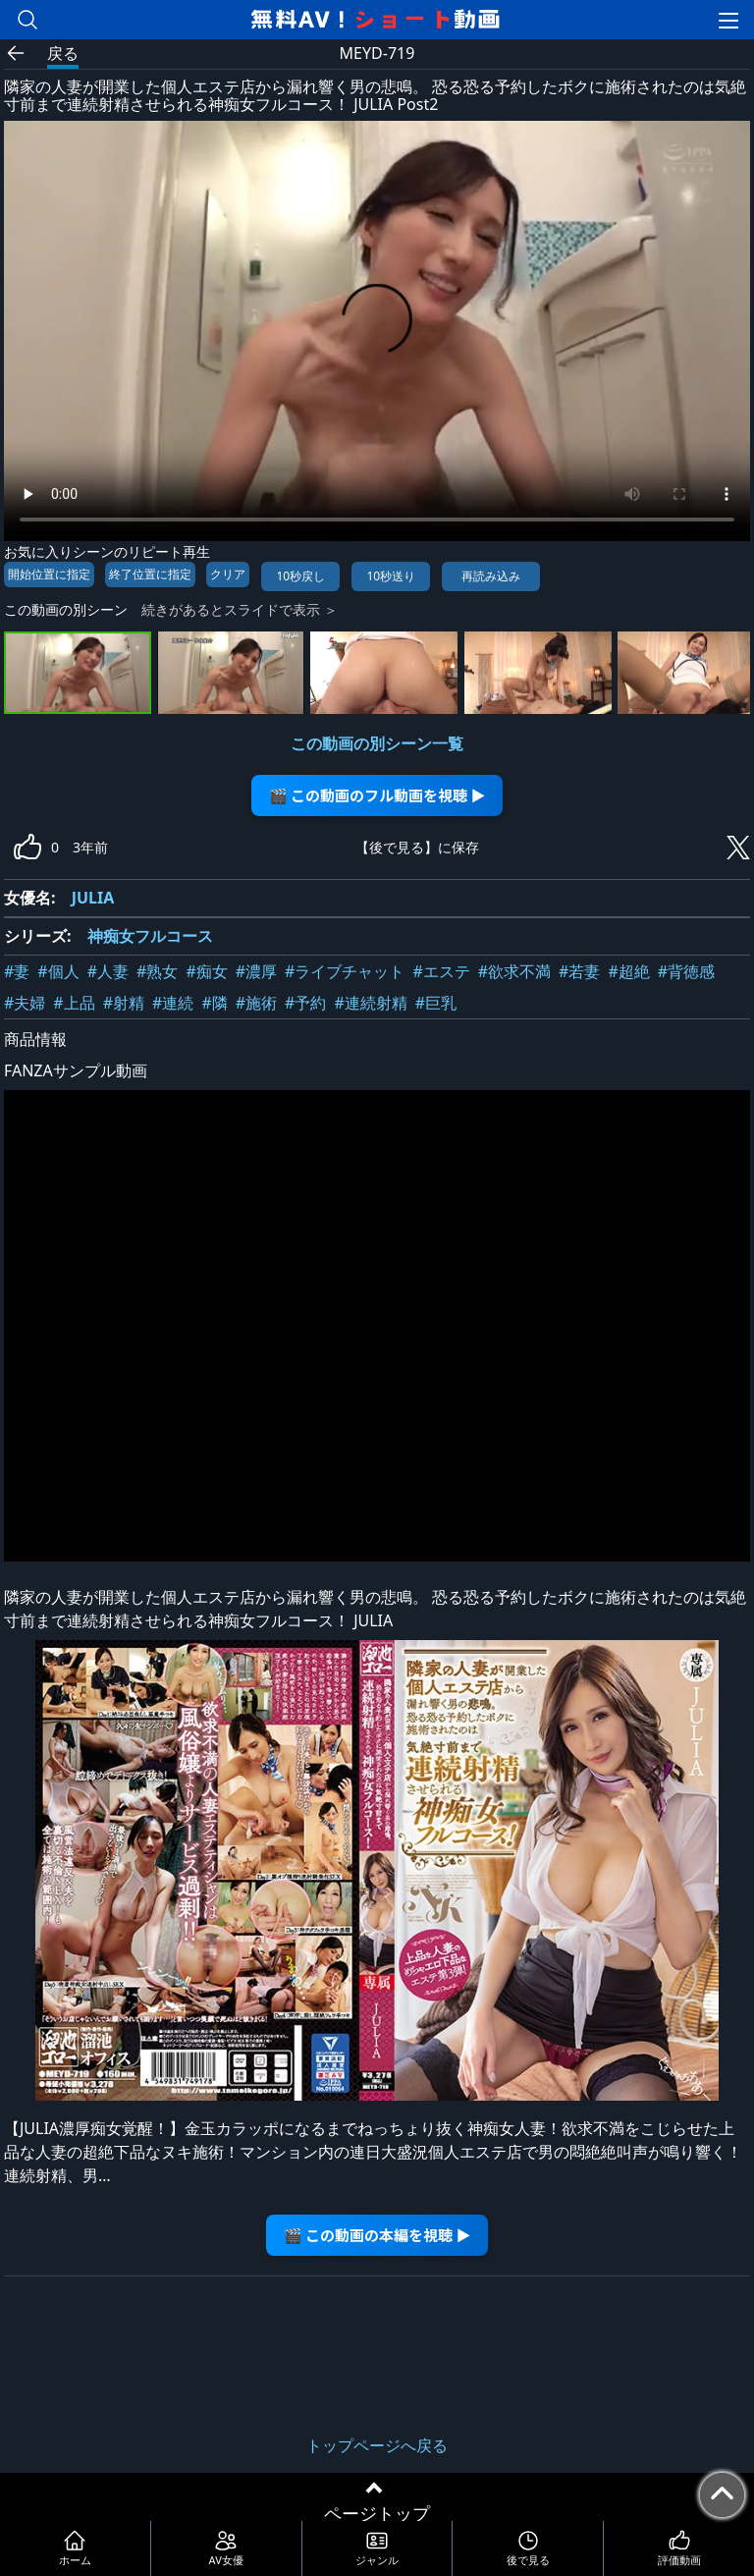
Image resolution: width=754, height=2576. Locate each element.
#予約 (305, 1003)
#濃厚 (256, 971)
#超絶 (628, 971)
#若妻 (579, 971)
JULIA (93, 897)
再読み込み (490, 576)
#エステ (440, 971)
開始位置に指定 (49, 574)
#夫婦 (24, 1003)
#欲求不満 (514, 971)
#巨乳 (436, 1003)
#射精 (123, 1003)
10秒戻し (300, 576)
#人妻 (108, 971)
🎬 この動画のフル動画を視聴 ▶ (377, 795)
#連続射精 (370, 1003)
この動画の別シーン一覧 (377, 743)
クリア (227, 574)
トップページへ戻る (377, 2445)
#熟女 (157, 971)
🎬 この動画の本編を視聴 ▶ (377, 2234)
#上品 (73, 1003)
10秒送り (390, 576)
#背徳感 (686, 971)
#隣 (214, 1003)
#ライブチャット (344, 971)
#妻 (16, 971)
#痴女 (206, 971)
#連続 (172, 1003)
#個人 (58, 971)
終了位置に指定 (150, 574)
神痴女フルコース (150, 936)
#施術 (256, 1003)
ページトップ (377, 2513)
